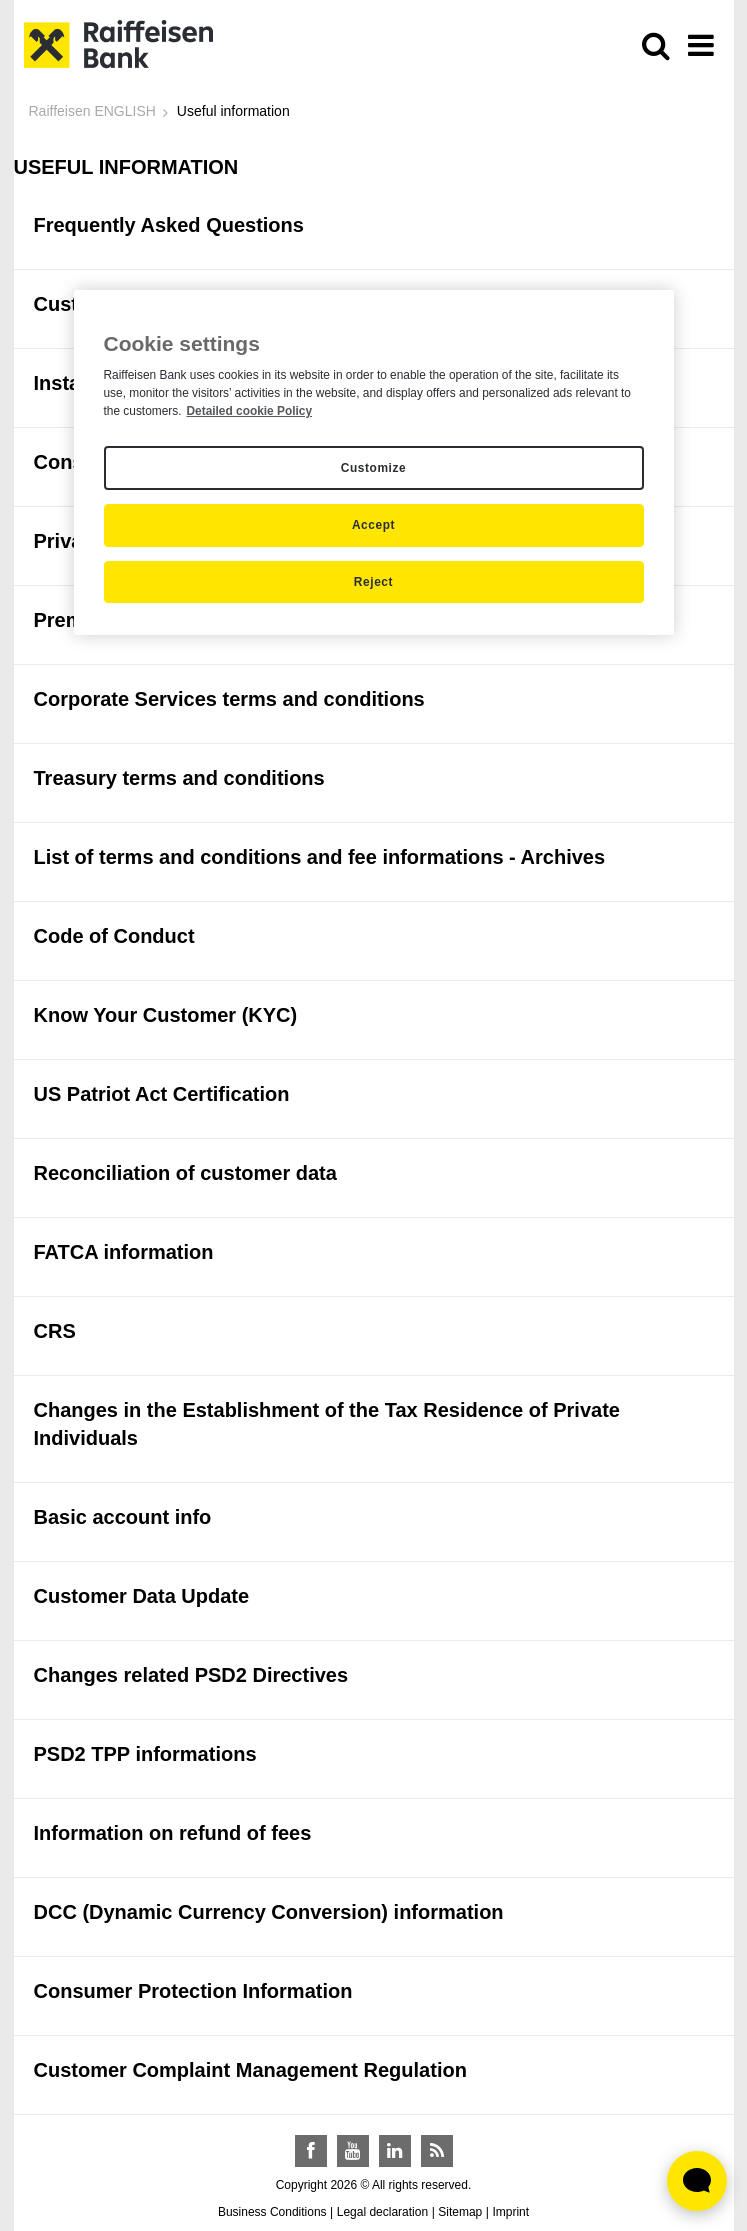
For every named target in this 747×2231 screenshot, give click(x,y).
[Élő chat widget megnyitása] (697, 2181)
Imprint (510, 2212)
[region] (374, 463)
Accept (373, 525)
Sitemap (460, 2212)
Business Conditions (272, 2212)
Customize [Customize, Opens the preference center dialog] (373, 468)
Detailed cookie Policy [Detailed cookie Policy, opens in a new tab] (249, 411)
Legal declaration (382, 2212)
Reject (373, 582)
